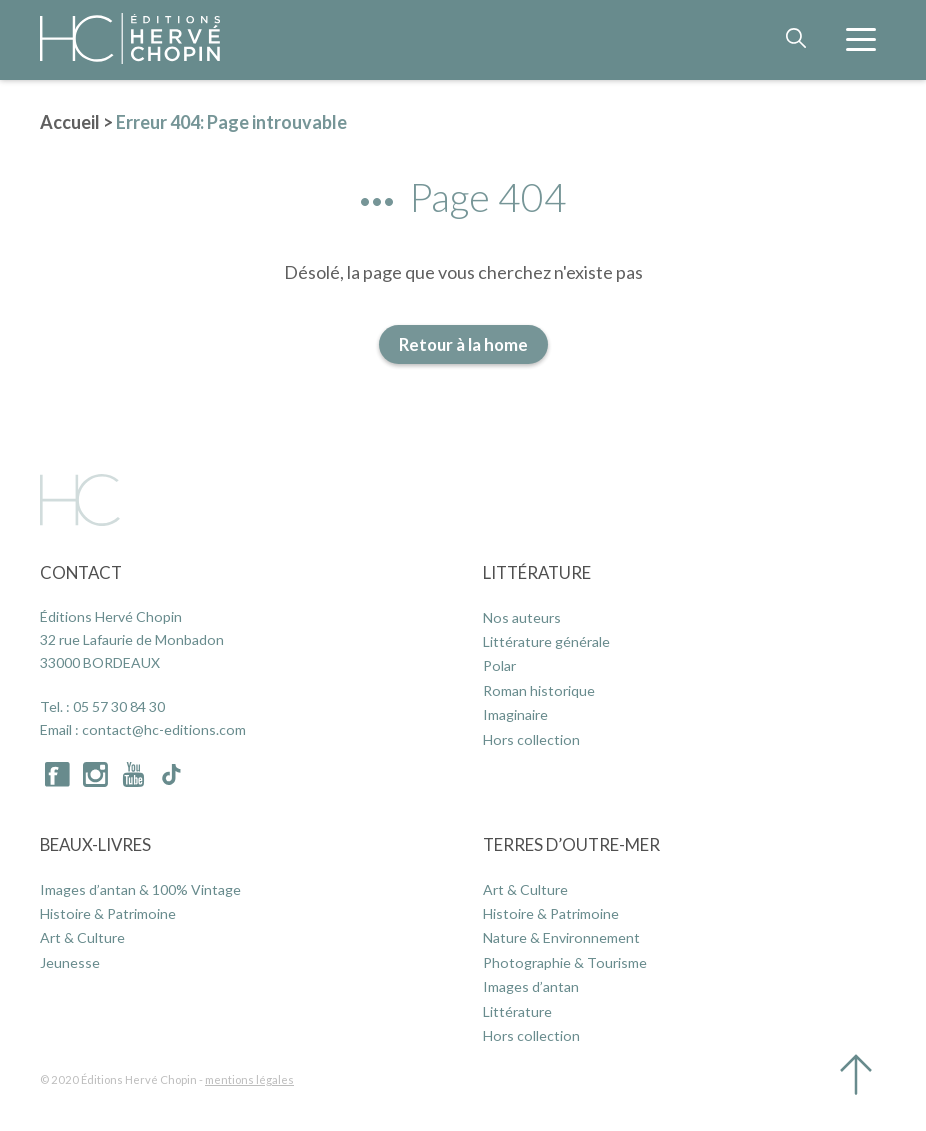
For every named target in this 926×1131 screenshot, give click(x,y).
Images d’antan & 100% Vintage (140, 889)
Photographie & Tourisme (565, 962)
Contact (81, 572)
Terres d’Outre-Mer (571, 844)
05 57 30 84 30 (119, 706)
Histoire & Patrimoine (108, 913)
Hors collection (531, 739)
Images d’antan (531, 986)
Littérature (537, 572)
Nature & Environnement (561, 937)
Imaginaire (515, 714)
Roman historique (539, 690)
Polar (499, 665)
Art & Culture (82, 937)
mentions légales (249, 1079)
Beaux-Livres (95, 844)
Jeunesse (70, 962)
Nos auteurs (522, 617)
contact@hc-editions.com (164, 729)
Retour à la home (463, 344)
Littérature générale (546, 641)
